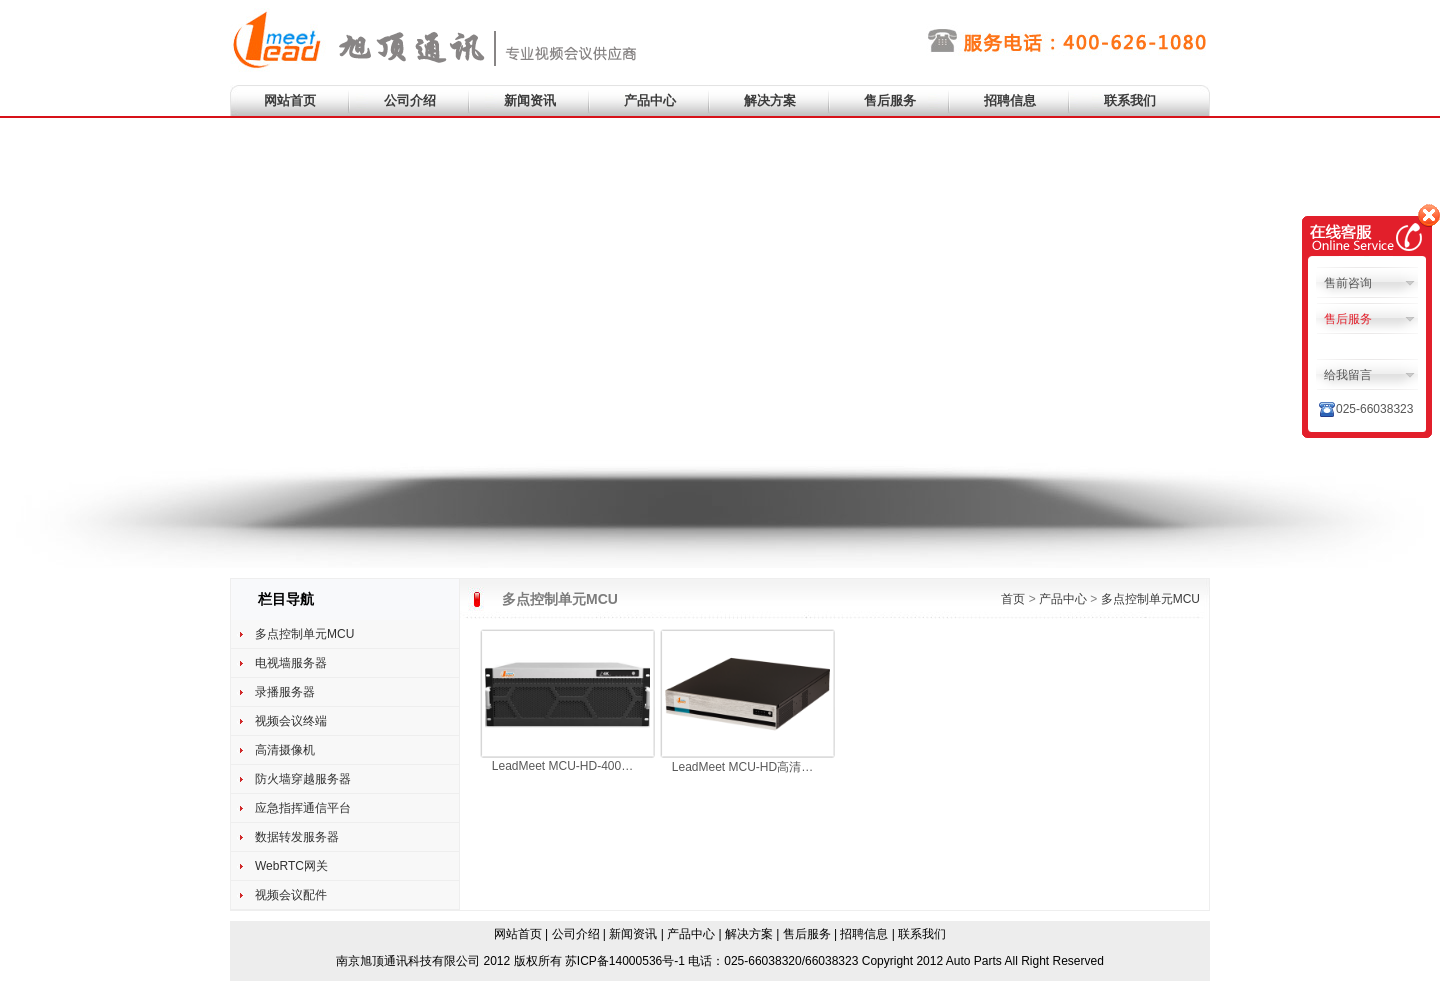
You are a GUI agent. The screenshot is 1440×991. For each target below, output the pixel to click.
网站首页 (290, 100)
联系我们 (1130, 100)
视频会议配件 (291, 895)
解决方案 (770, 100)
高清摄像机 (285, 750)
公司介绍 (410, 100)
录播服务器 (285, 692)
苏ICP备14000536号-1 (625, 961)
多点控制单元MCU (304, 634)
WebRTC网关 (291, 866)
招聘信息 (1010, 100)
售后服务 (890, 100)
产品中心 (650, 100)
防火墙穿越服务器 (303, 779)
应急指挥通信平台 (303, 808)
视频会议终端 (291, 721)
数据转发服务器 (297, 837)
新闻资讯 (530, 100)
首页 (1013, 599)
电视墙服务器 (291, 663)
